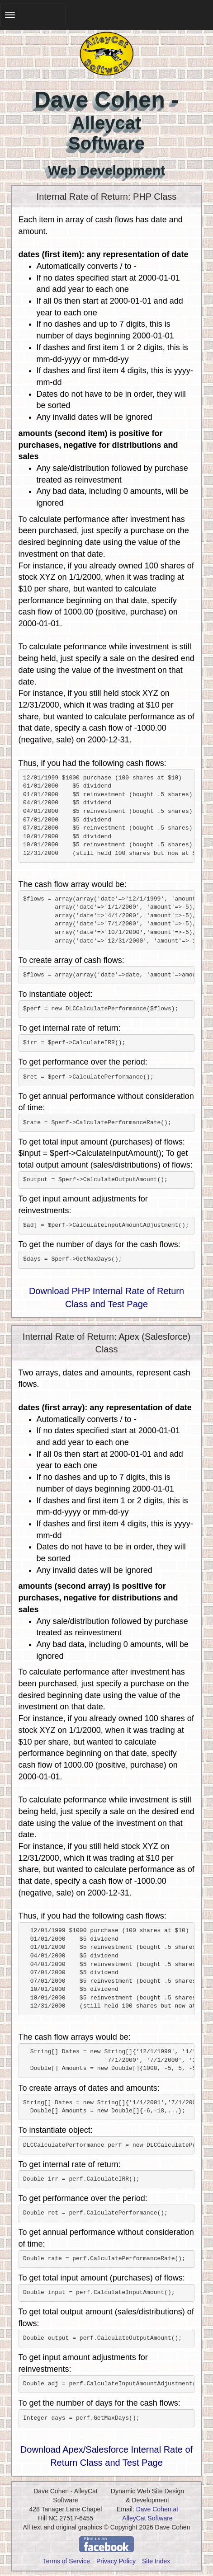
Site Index (156, 2561)
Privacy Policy (116, 2561)
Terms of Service (66, 2561)
